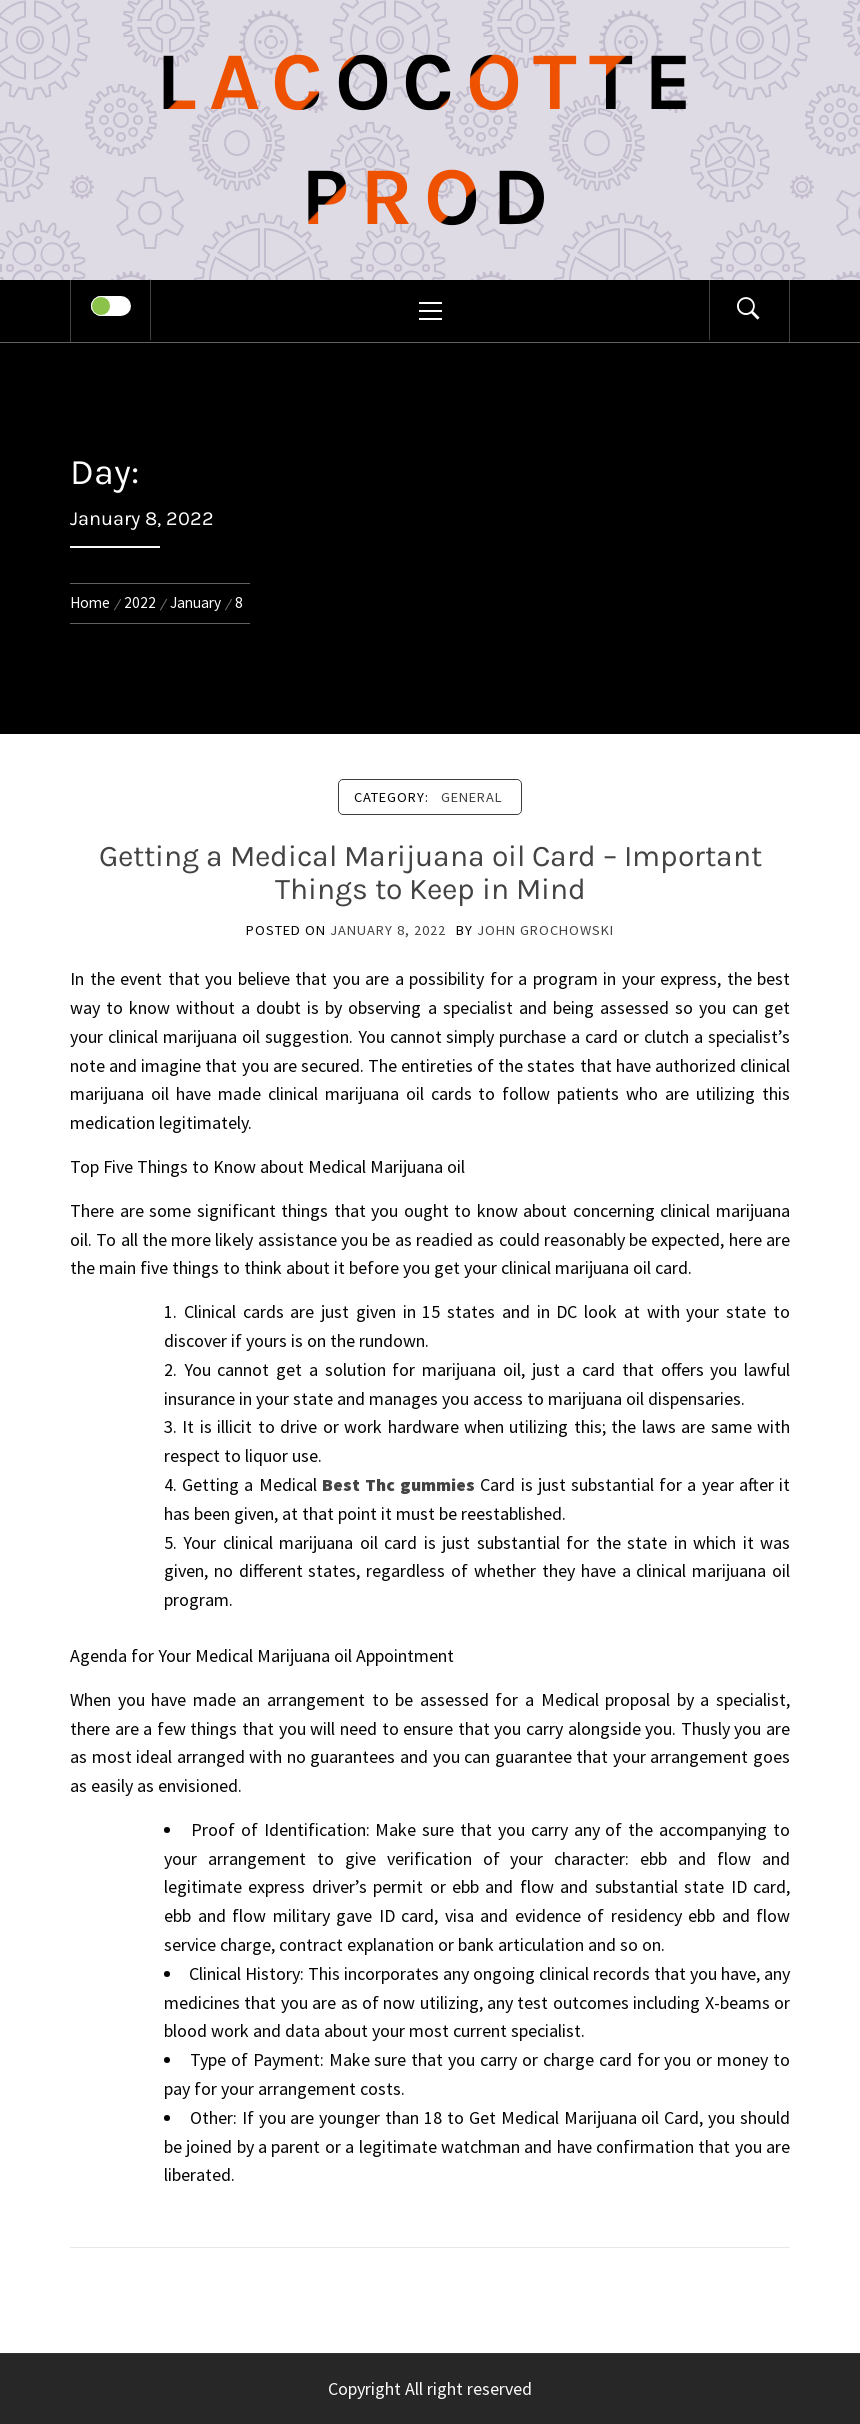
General (472, 797)
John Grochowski (545, 930)
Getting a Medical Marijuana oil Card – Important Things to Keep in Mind (430, 872)
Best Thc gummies (398, 1484)
